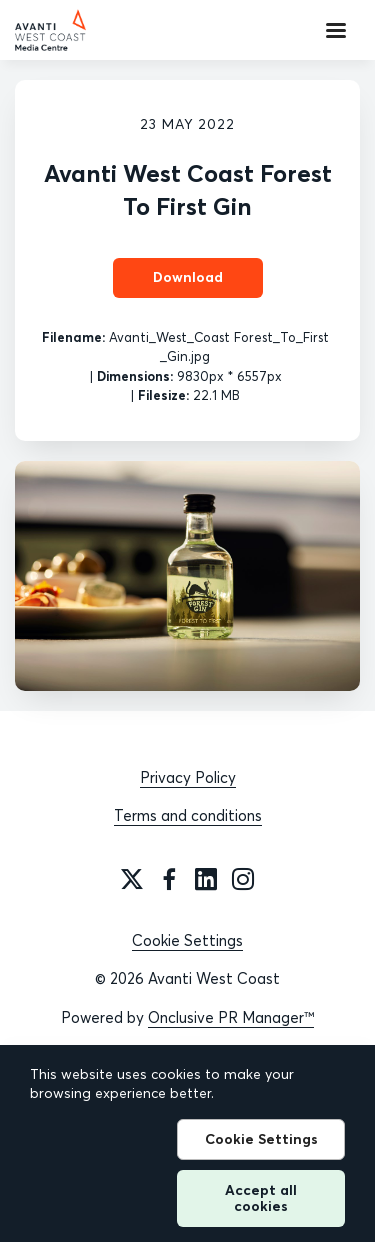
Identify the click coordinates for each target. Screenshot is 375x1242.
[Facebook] (169, 879)
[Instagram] (243, 879)
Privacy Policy (188, 777)
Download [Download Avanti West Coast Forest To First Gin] (188, 277)
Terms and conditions (188, 815)
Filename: (73, 337)
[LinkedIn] (206, 879)
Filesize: (163, 395)
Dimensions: (135, 376)
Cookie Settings (187, 940)
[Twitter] (132, 879)
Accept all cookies (261, 1197)
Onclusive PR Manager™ (231, 1017)
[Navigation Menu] (336, 30)
